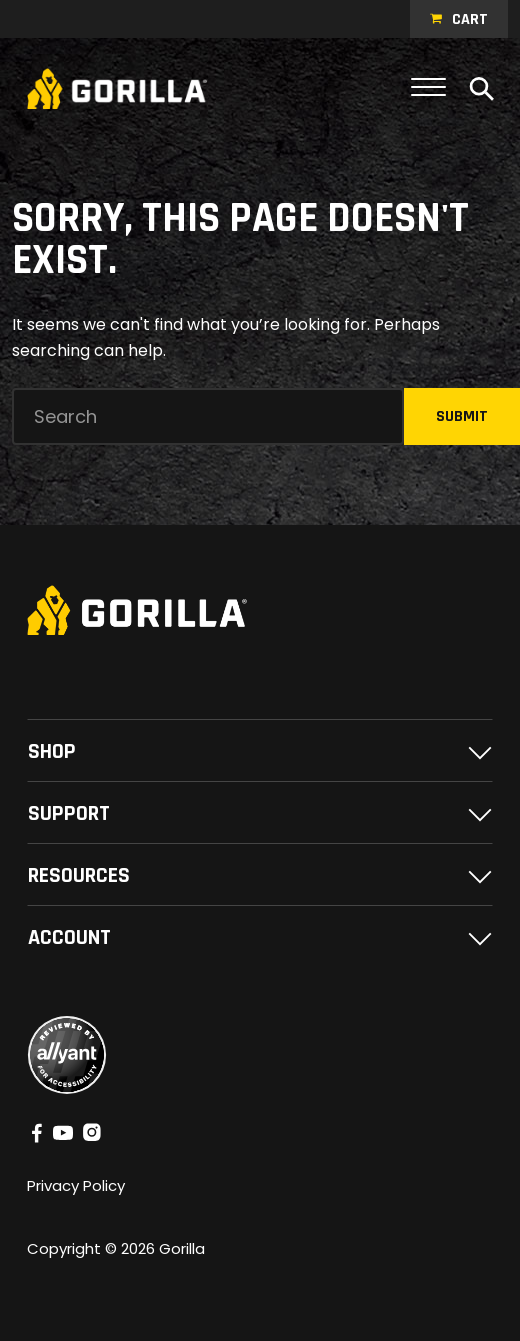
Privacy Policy (76, 1185)
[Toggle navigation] (428, 88)
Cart (470, 19)
